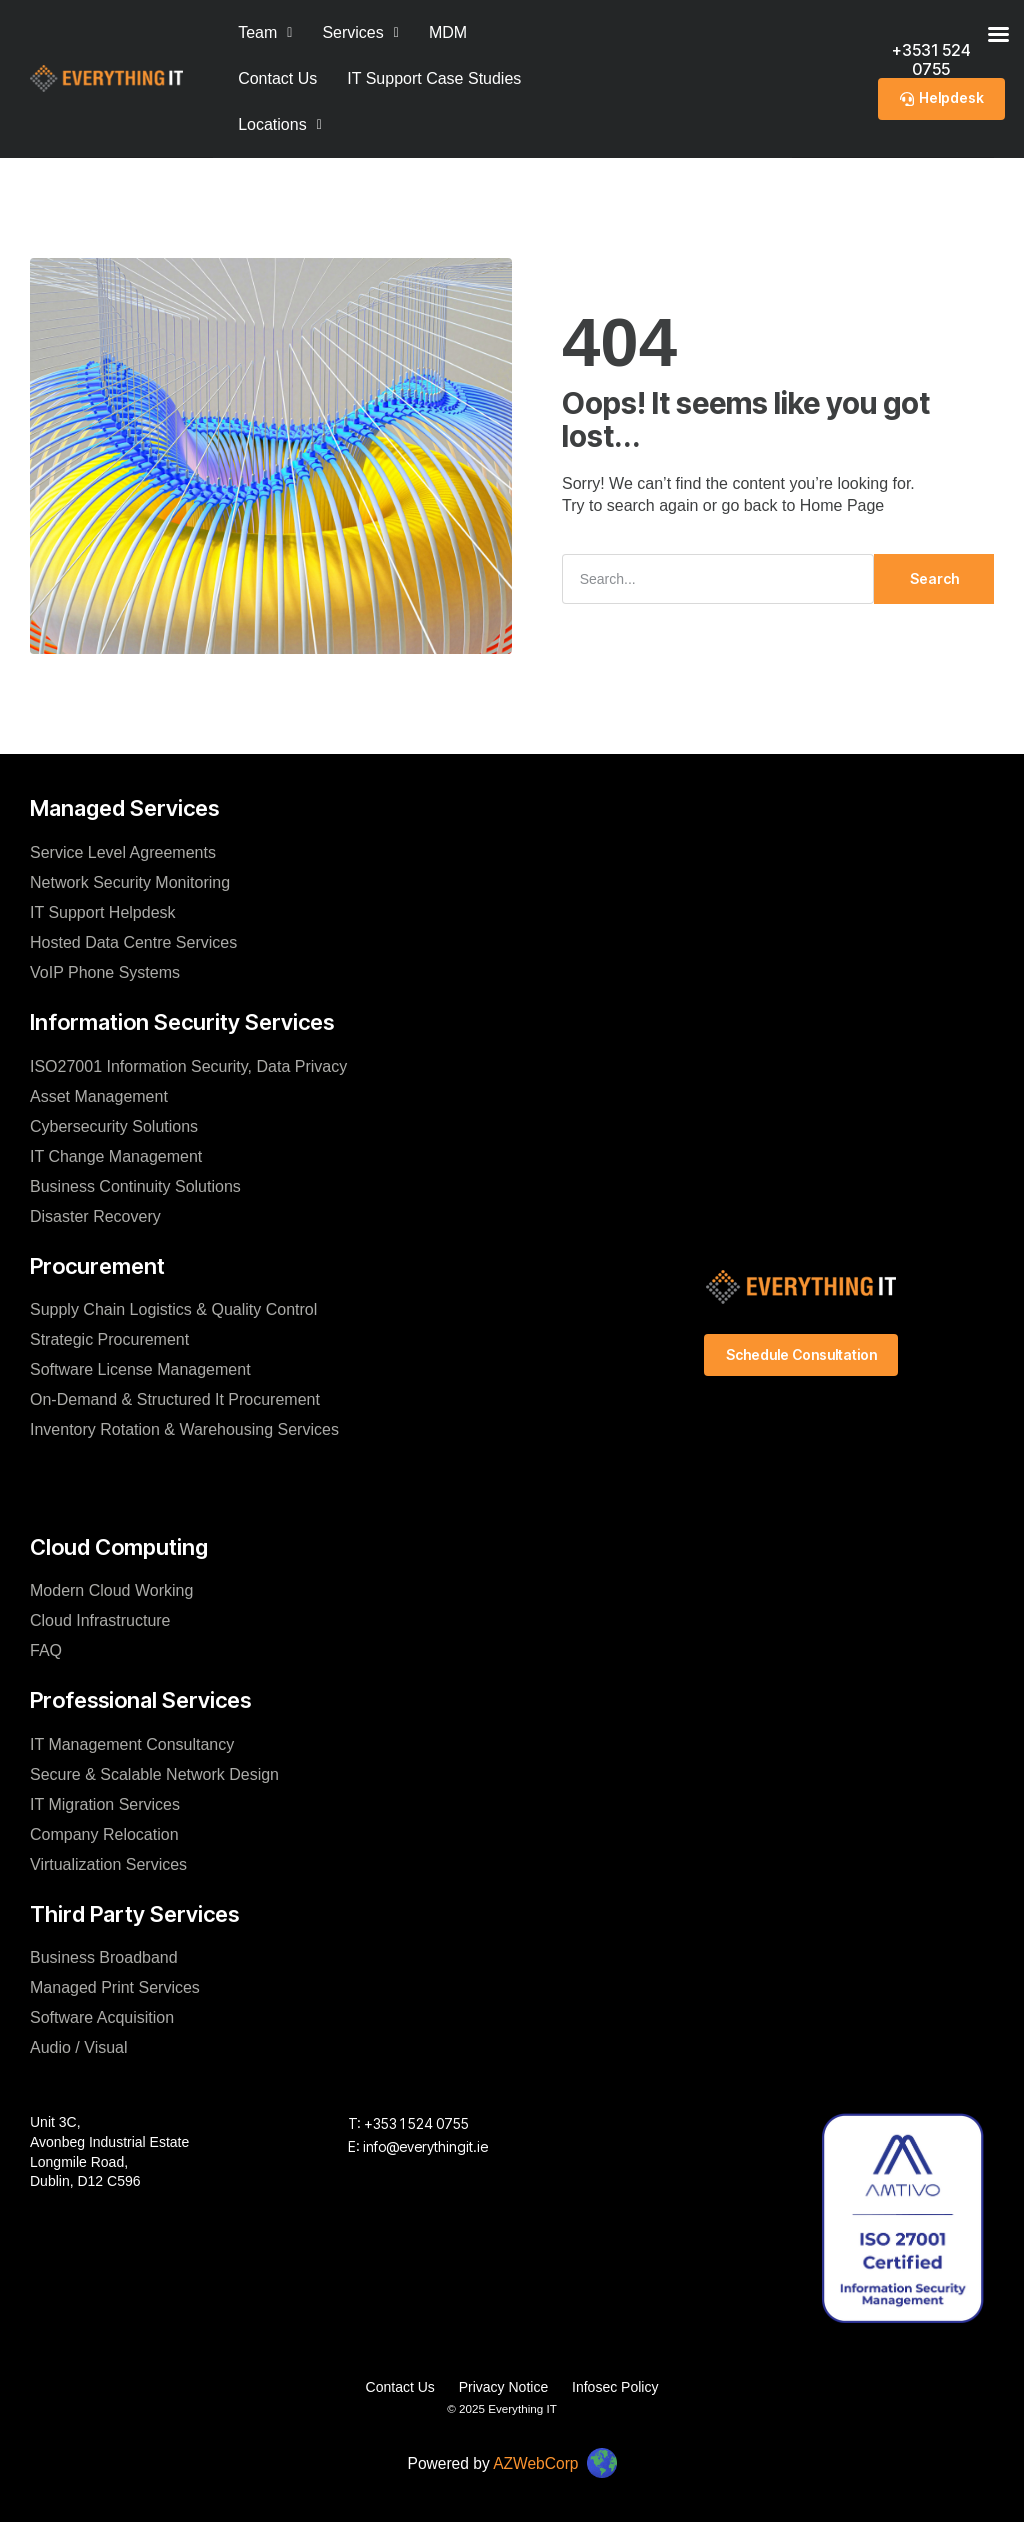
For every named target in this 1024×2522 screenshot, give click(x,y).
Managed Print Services (115, 1987)
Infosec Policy (616, 2387)
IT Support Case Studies (434, 78)
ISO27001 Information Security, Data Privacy (188, 1065)
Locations (280, 124)
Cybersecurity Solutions (114, 1125)
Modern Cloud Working (111, 1590)
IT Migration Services (105, 1803)
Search (934, 577)
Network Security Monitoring (130, 881)
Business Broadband (104, 1957)
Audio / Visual (79, 2047)
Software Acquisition (102, 2017)
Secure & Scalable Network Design (154, 1773)
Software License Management (140, 1369)
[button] (280, 125)
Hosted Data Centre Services (133, 941)
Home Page (842, 505)
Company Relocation (104, 1833)
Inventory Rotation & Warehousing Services (184, 1429)
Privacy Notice (503, 2387)
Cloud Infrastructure (100, 1620)
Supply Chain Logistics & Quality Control (173, 1309)
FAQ (46, 1650)
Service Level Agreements (123, 851)
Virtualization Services (108, 1863)
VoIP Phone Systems (105, 971)
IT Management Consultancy (132, 1743)
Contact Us (277, 78)
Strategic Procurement (109, 1339)
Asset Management (99, 1095)
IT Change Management (116, 1155)
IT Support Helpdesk (103, 911)
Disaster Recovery (95, 1215)
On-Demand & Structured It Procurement (175, 1399)
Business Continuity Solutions (135, 1185)
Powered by (493, 2462)
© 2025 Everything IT (502, 2408)
